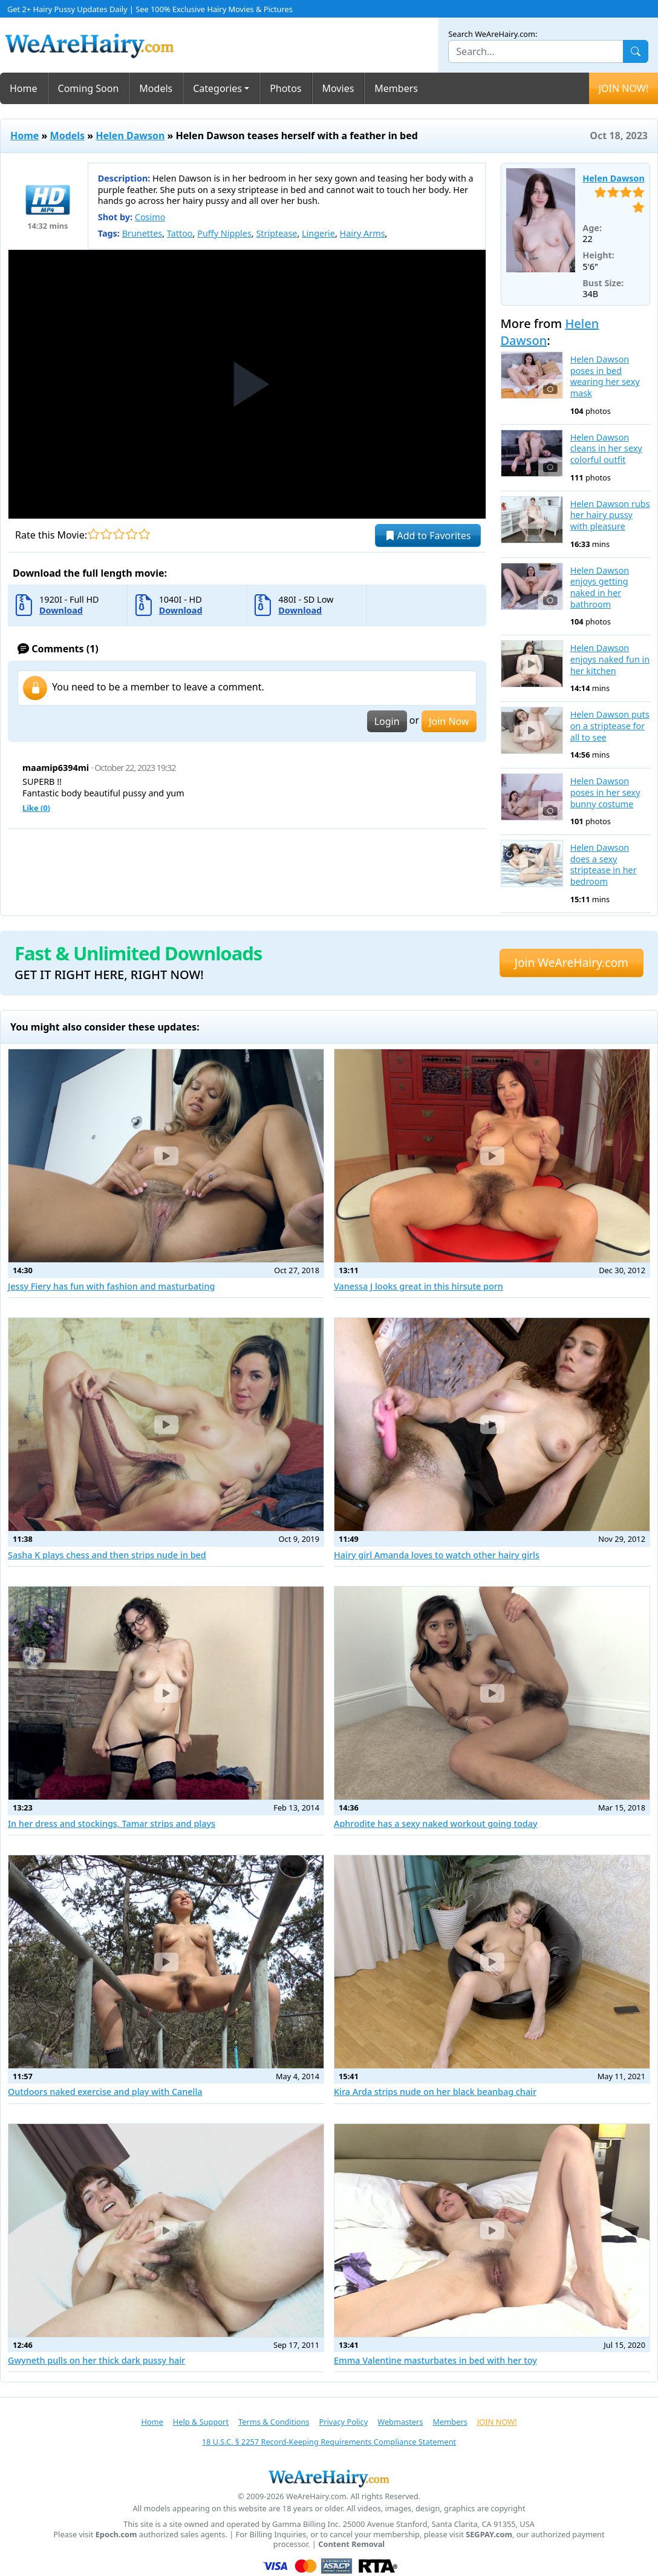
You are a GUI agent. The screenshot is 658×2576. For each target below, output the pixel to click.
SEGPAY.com (489, 2534)
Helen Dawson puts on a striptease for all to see (610, 725)
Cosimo (150, 217)
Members (396, 88)
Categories (217, 88)
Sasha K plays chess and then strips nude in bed (107, 1555)
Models (155, 88)
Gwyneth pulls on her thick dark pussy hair (96, 2360)
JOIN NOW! (623, 88)
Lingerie (318, 233)
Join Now (449, 721)
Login (387, 721)
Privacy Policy (343, 2421)
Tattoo (180, 233)
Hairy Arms (362, 233)
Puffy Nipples (224, 233)
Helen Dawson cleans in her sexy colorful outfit (606, 448)
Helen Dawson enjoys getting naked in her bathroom (600, 587)
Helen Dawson (130, 135)
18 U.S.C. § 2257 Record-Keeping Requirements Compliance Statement (329, 2441)
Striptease (276, 233)
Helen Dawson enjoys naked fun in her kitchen (610, 659)
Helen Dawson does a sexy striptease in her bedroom (603, 864)
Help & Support (201, 2421)
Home (23, 88)
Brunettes (142, 233)
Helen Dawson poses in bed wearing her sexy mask (605, 376)
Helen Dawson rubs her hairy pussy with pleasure (610, 515)
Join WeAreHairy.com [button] (571, 962)
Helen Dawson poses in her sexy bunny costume (605, 792)
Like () (36, 807)
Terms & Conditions (273, 2421)
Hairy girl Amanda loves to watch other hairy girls (436, 1555)
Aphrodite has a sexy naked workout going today (436, 1823)
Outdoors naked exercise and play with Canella (105, 2091)
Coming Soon (88, 88)
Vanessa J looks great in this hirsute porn (418, 1286)
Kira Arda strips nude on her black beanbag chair (435, 2091)
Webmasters (400, 2421)
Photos (285, 88)
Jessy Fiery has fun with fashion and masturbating (111, 1286)
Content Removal (351, 2544)
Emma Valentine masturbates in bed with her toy (435, 2360)
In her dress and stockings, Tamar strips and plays (111, 1823)
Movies (338, 88)
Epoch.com (116, 2534)
